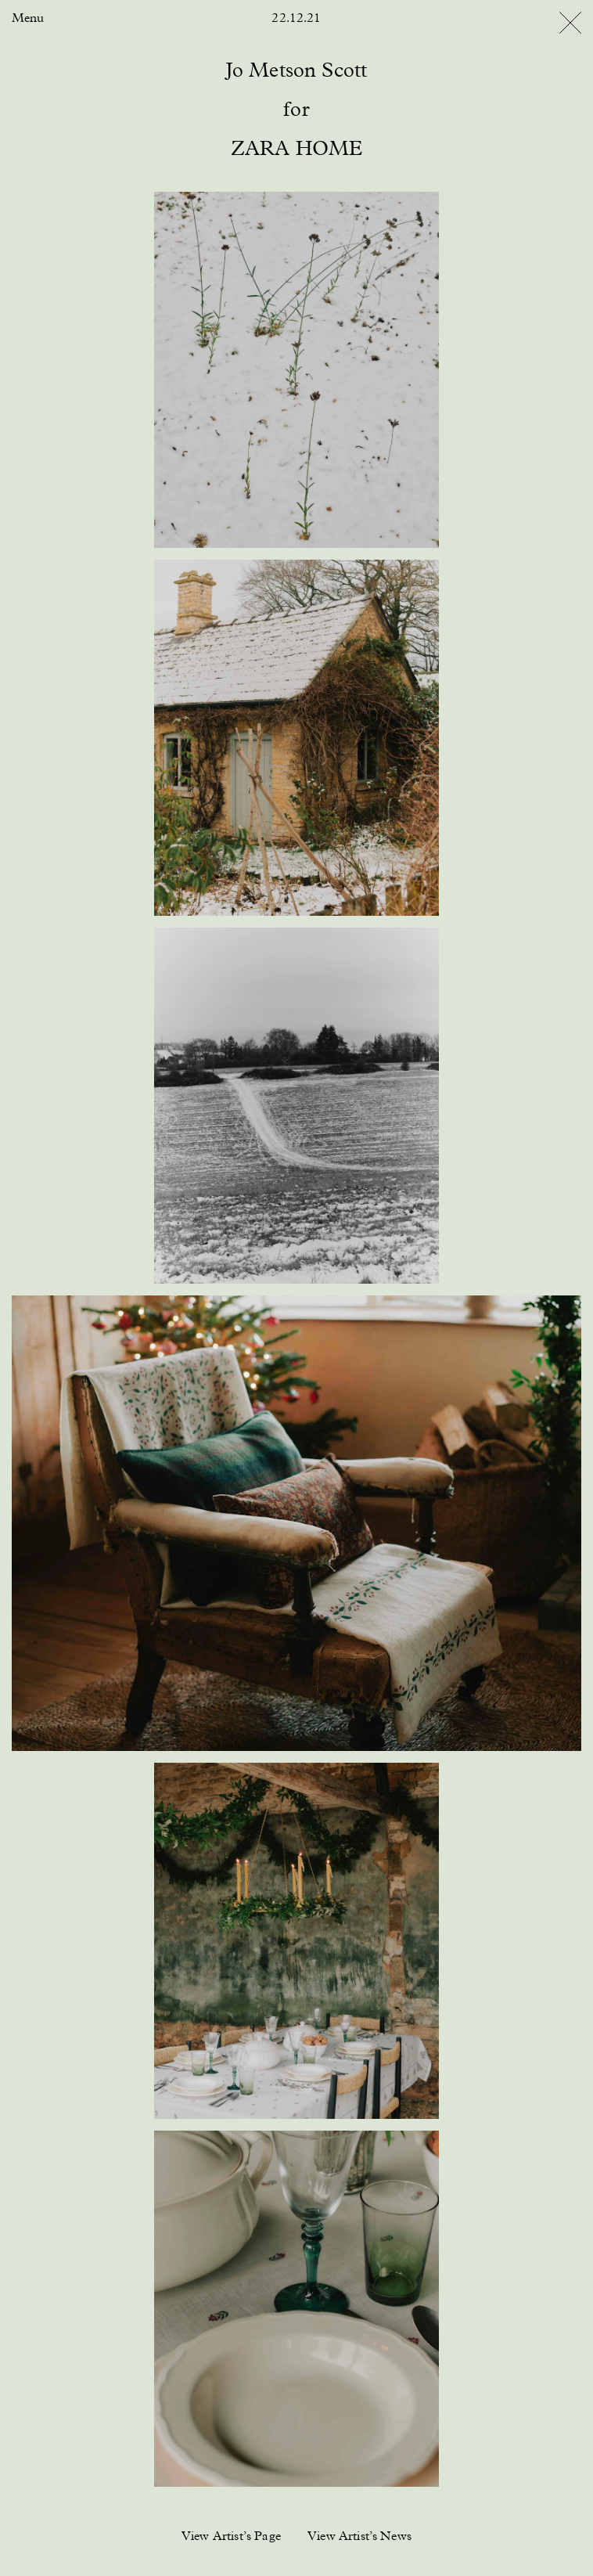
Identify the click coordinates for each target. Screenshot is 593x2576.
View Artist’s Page (231, 2537)
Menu (28, 19)
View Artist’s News (359, 2537)
